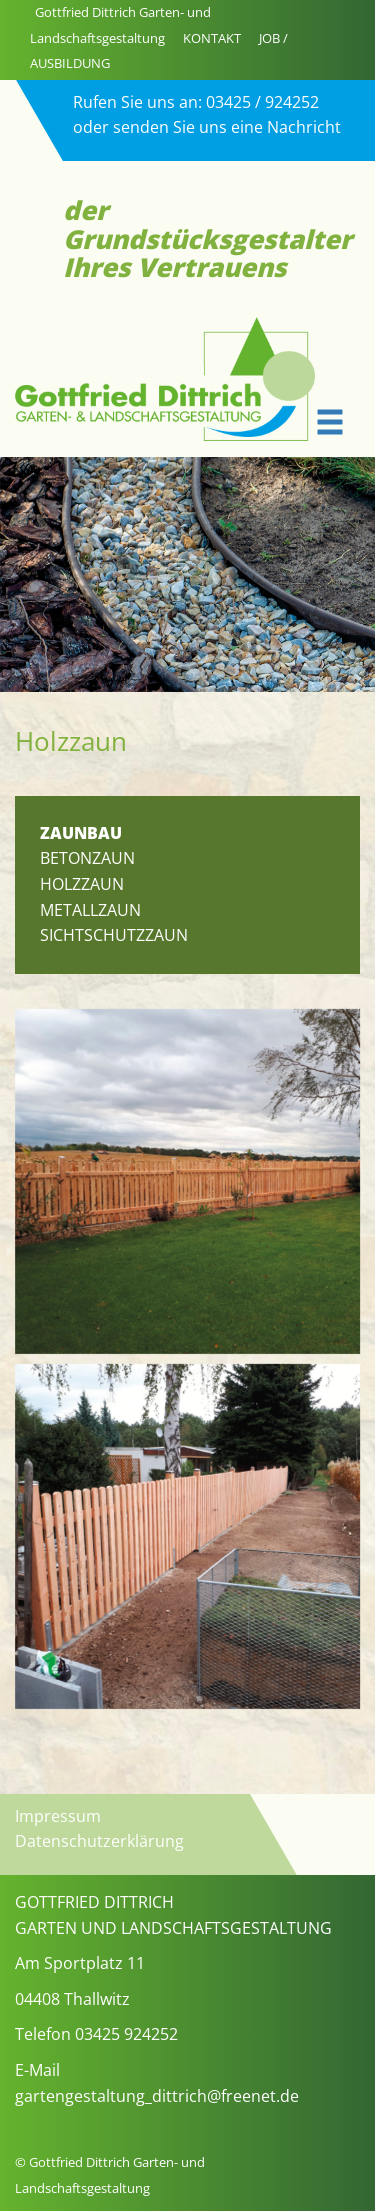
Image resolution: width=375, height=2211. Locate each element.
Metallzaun (90, 910)
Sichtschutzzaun (114, 935)
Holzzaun (82, 884)
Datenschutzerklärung (99, 1841)
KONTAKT (212, 38)
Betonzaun (87, 858)
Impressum (58, 1816)
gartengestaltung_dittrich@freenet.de (157, 2096)
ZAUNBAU (81, 833)
